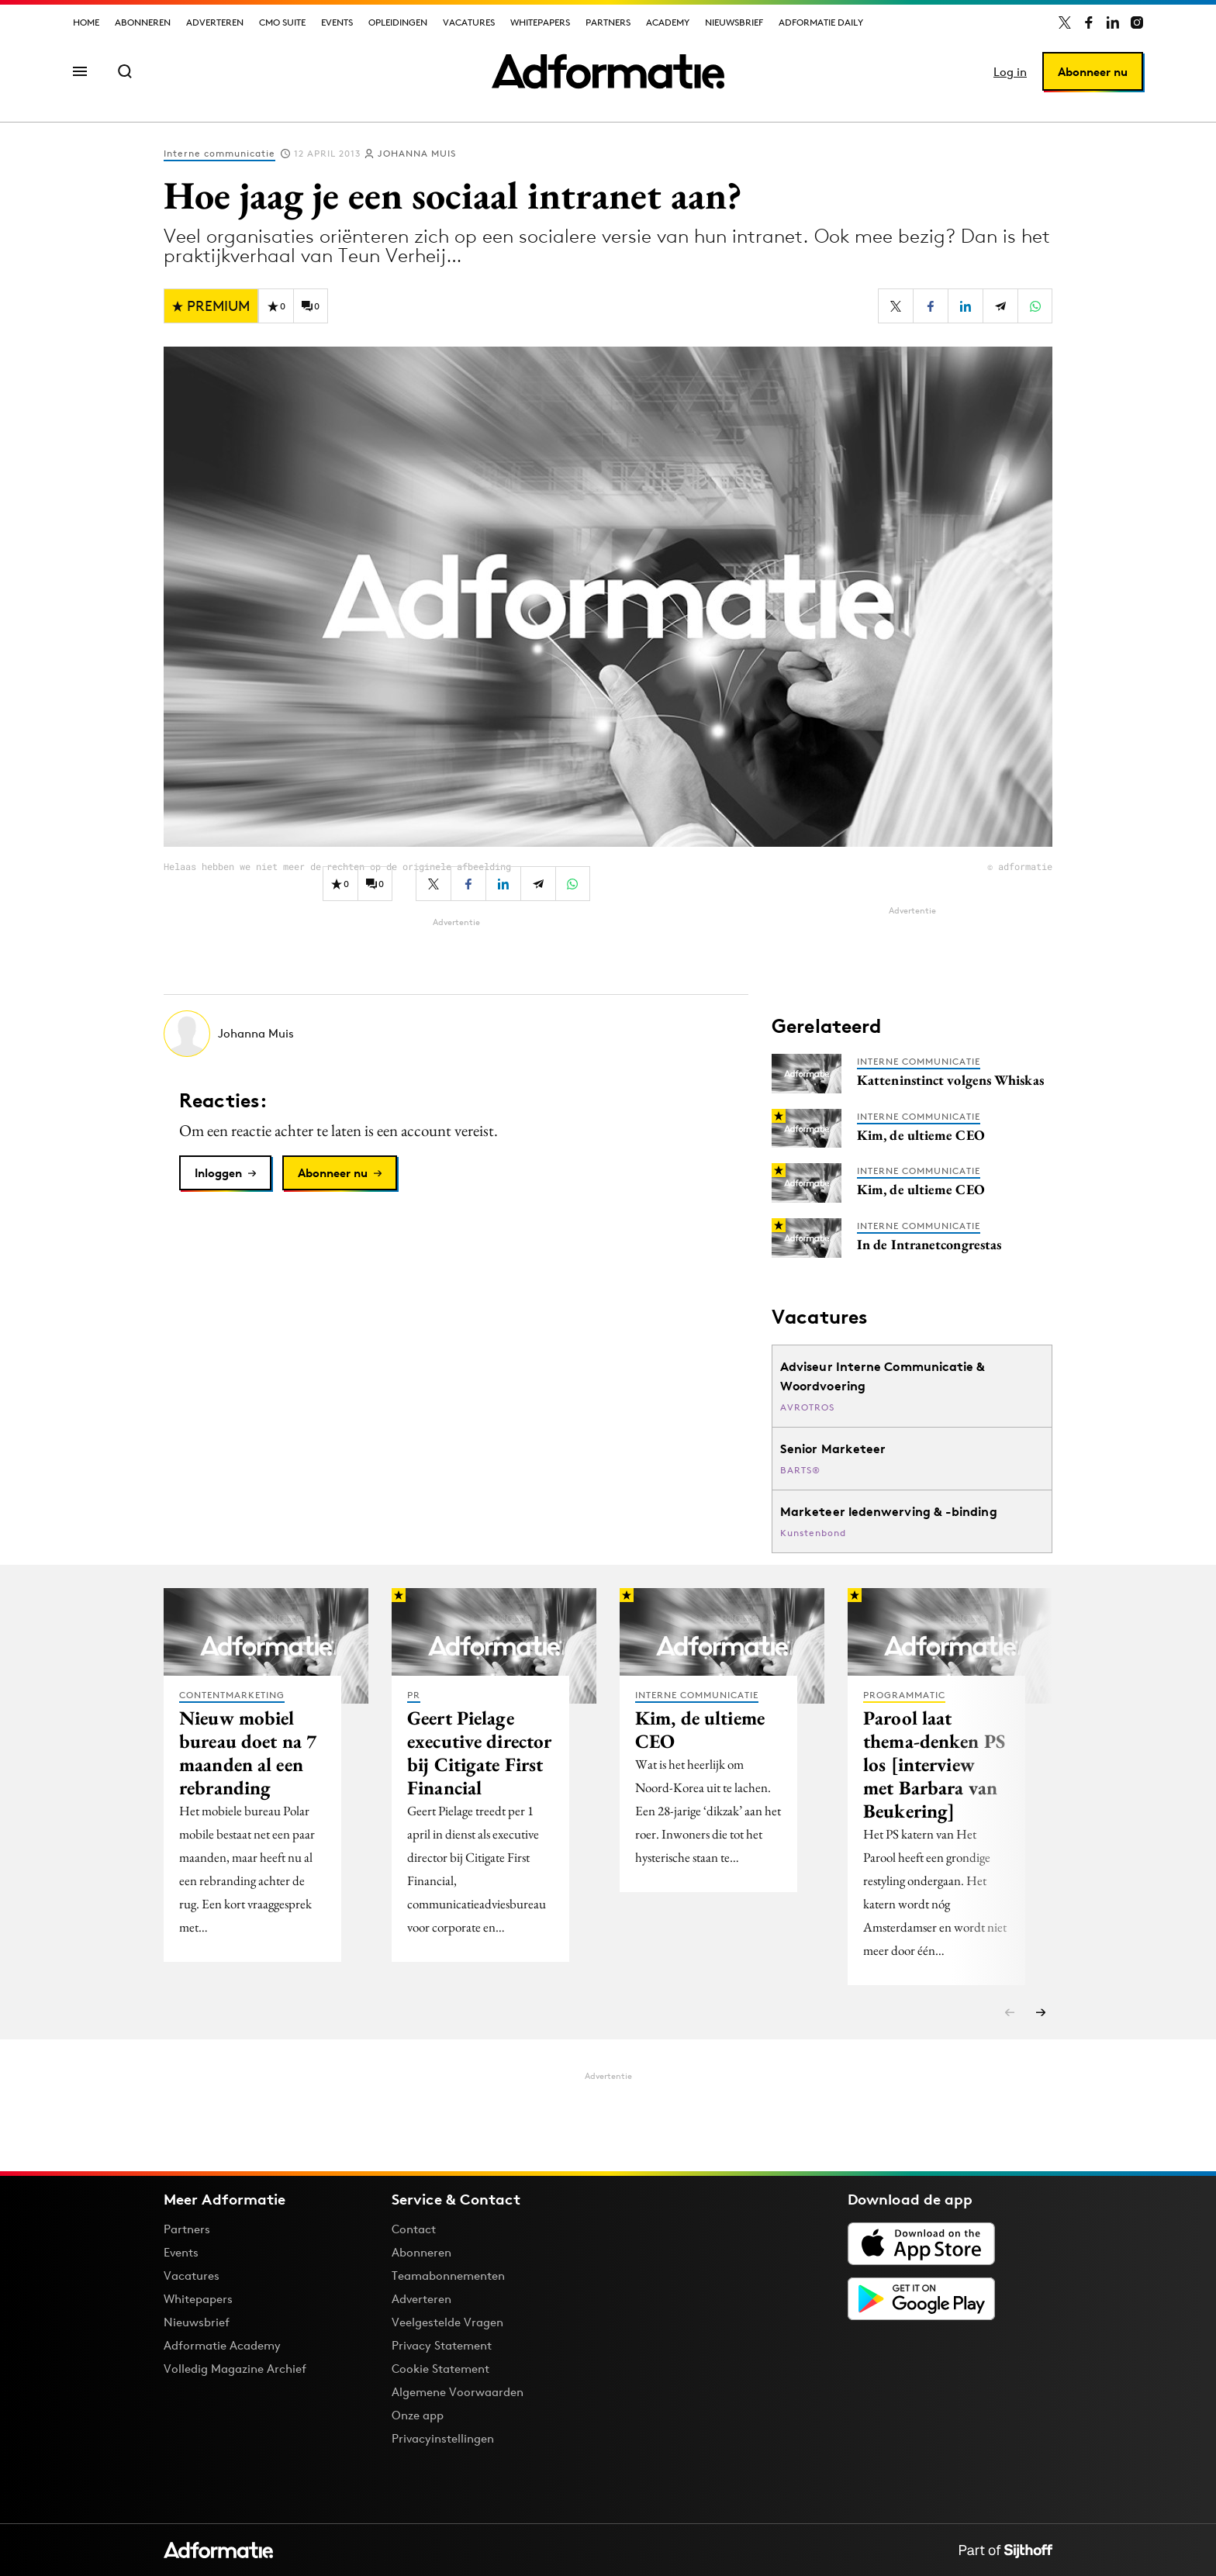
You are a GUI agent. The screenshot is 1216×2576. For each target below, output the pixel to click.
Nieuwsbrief (734, 22)
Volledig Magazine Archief (235, 2368)
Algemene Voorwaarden (457, 2391)
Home (86, 22)
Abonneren (143, 22)
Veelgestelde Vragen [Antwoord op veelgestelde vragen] (447, 2322)
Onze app (418, 2415)
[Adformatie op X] (1065, 22)
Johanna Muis (417, 153)
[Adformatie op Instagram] (1137, 22)
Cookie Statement (440, 2368)
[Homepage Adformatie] (608, 71)
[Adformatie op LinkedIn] (1113, 22)
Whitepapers (540, 22)
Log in (1010, 71)
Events (337, 22)
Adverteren (215, 22)
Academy (667, 22)
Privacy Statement (442, 2345)
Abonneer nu (1093, 71)
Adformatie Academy (222, 2345)
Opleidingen (397, 22)
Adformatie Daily (821, 22)
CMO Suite (282, 22)
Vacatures (469, 22)
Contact (414, 2229)
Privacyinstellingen (443, 2439)
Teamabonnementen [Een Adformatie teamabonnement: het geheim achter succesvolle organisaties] (448, 2275)
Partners (608, 22)
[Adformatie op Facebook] (1089, 22)
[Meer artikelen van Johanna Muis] (456, 1033)
